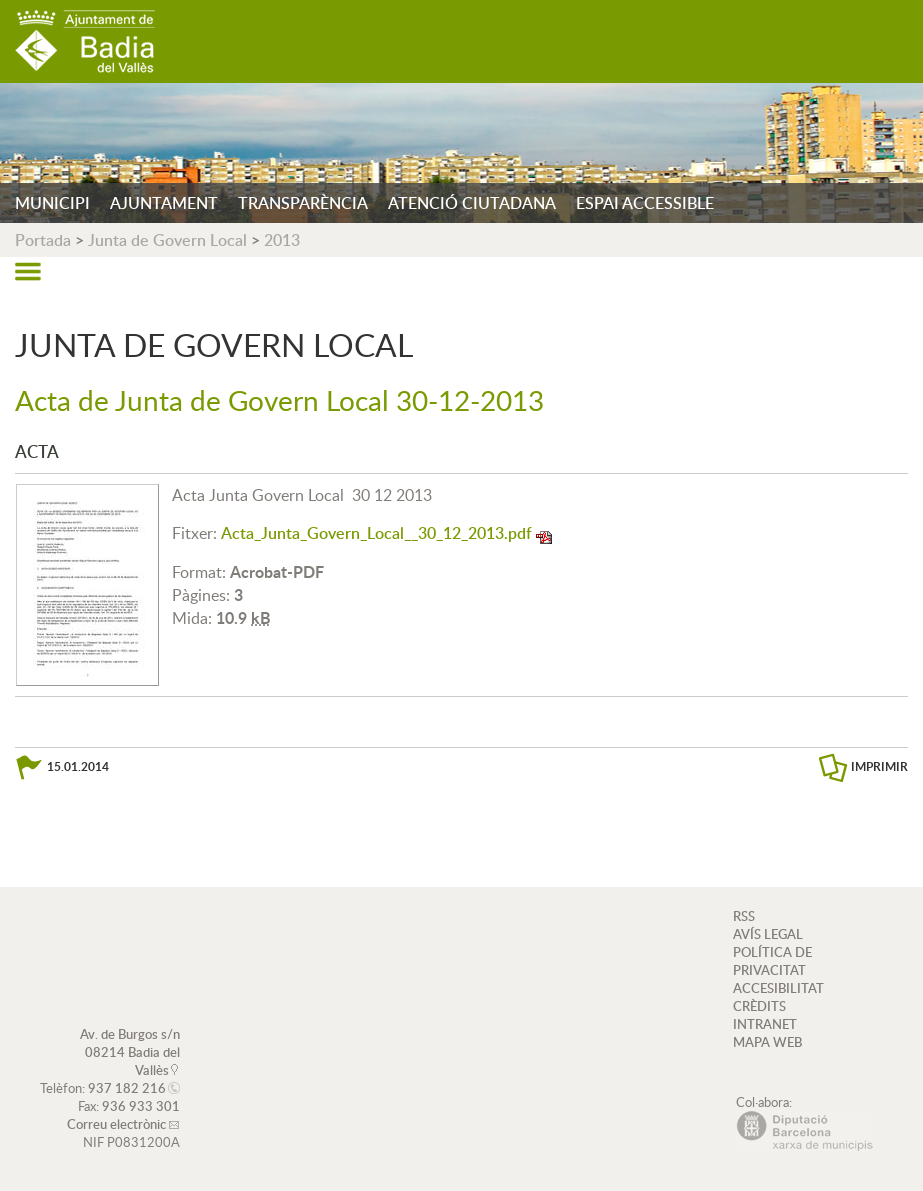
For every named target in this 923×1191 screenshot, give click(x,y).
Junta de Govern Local (167, 240)
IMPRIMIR (879, 766)
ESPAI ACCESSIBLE (645, 203)
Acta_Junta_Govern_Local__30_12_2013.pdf (376, 533)
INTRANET (765, 1024)
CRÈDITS (759, 1006)
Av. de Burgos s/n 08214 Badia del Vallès (130, 1052)
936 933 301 (141, 1106)
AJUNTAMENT (164, 203)
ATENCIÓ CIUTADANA (472, 203)
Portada (43, 240)
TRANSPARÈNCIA (303, 203)
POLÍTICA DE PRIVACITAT (772, 961)
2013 (282, 240)
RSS (744, 916)
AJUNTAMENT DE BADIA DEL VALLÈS (85, 41)
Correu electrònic (116, 1124)
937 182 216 (127, 1088)
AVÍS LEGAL (768, 934)
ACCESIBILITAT (778, 988)
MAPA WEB (767, 1042)
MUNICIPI (52, 203)
